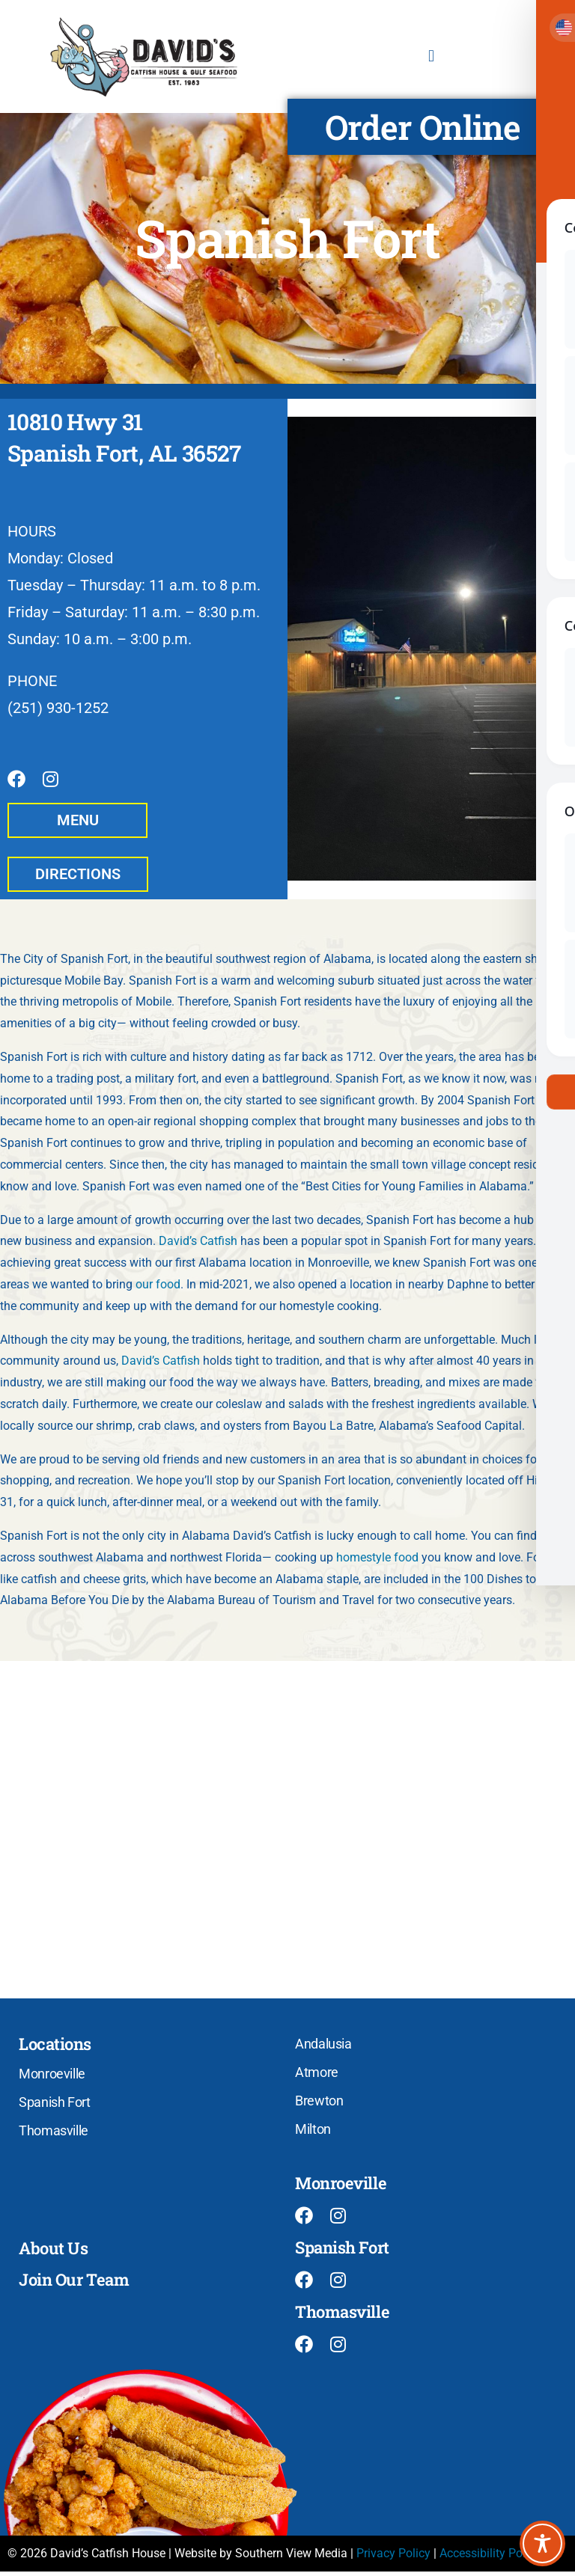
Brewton (319, 2105)
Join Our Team (74, 2284)
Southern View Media (291, 2557)
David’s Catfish (198, 1245)
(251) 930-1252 (58, 708)
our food (158, 1289)
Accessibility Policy (490, 2557)
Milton (313, 2133)
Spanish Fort (55, 2106)
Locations (55, 2048)
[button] (431, 56)
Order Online (422, 127)
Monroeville (52, 2078)
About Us (53, 2252)
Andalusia (323, 2048)
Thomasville (53, 2135)
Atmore (316, 2076)
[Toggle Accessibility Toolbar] (542, 2543)
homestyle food (377, 1562)
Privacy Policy (393, 2557)
